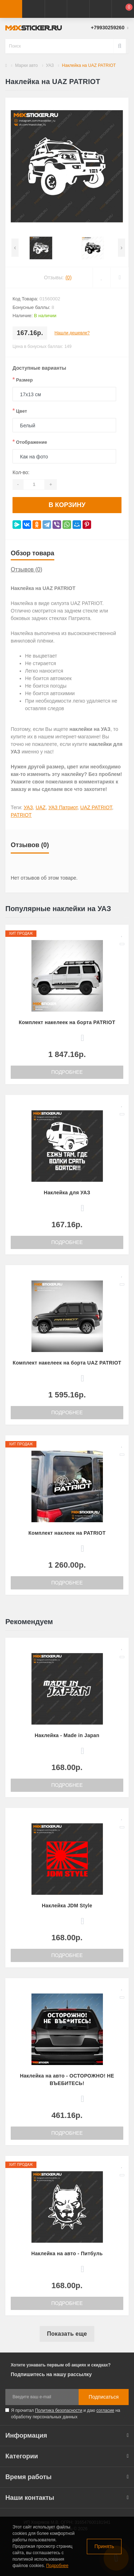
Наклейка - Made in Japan (67, 1735)
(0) (68, 277)
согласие (105, 2410)
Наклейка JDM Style (67, 1905)
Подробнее (67, 1072)
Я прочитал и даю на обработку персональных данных (65, 2413)
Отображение (30, 442)
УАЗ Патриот (62, 807)
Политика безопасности (58, 2410)
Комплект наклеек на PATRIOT (66, 1533)
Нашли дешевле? (71, 332)
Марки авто (26, 65)
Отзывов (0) (26, 569)
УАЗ (50, 65)
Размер (23, 380)
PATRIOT (21, 815)
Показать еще (67, 2334)
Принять (104, 2546)
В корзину (67, 504)
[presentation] (15, 248)
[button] (56, 9)
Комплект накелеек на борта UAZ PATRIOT (67, 1363)
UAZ (41, 807)
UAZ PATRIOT (96, 807)
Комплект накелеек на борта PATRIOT (67, 1022)
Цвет (20, 411)
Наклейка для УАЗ (67, 1192)
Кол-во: (21, 472)
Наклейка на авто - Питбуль (67, 2253)
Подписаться (104, 2397)
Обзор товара (32, 553)
